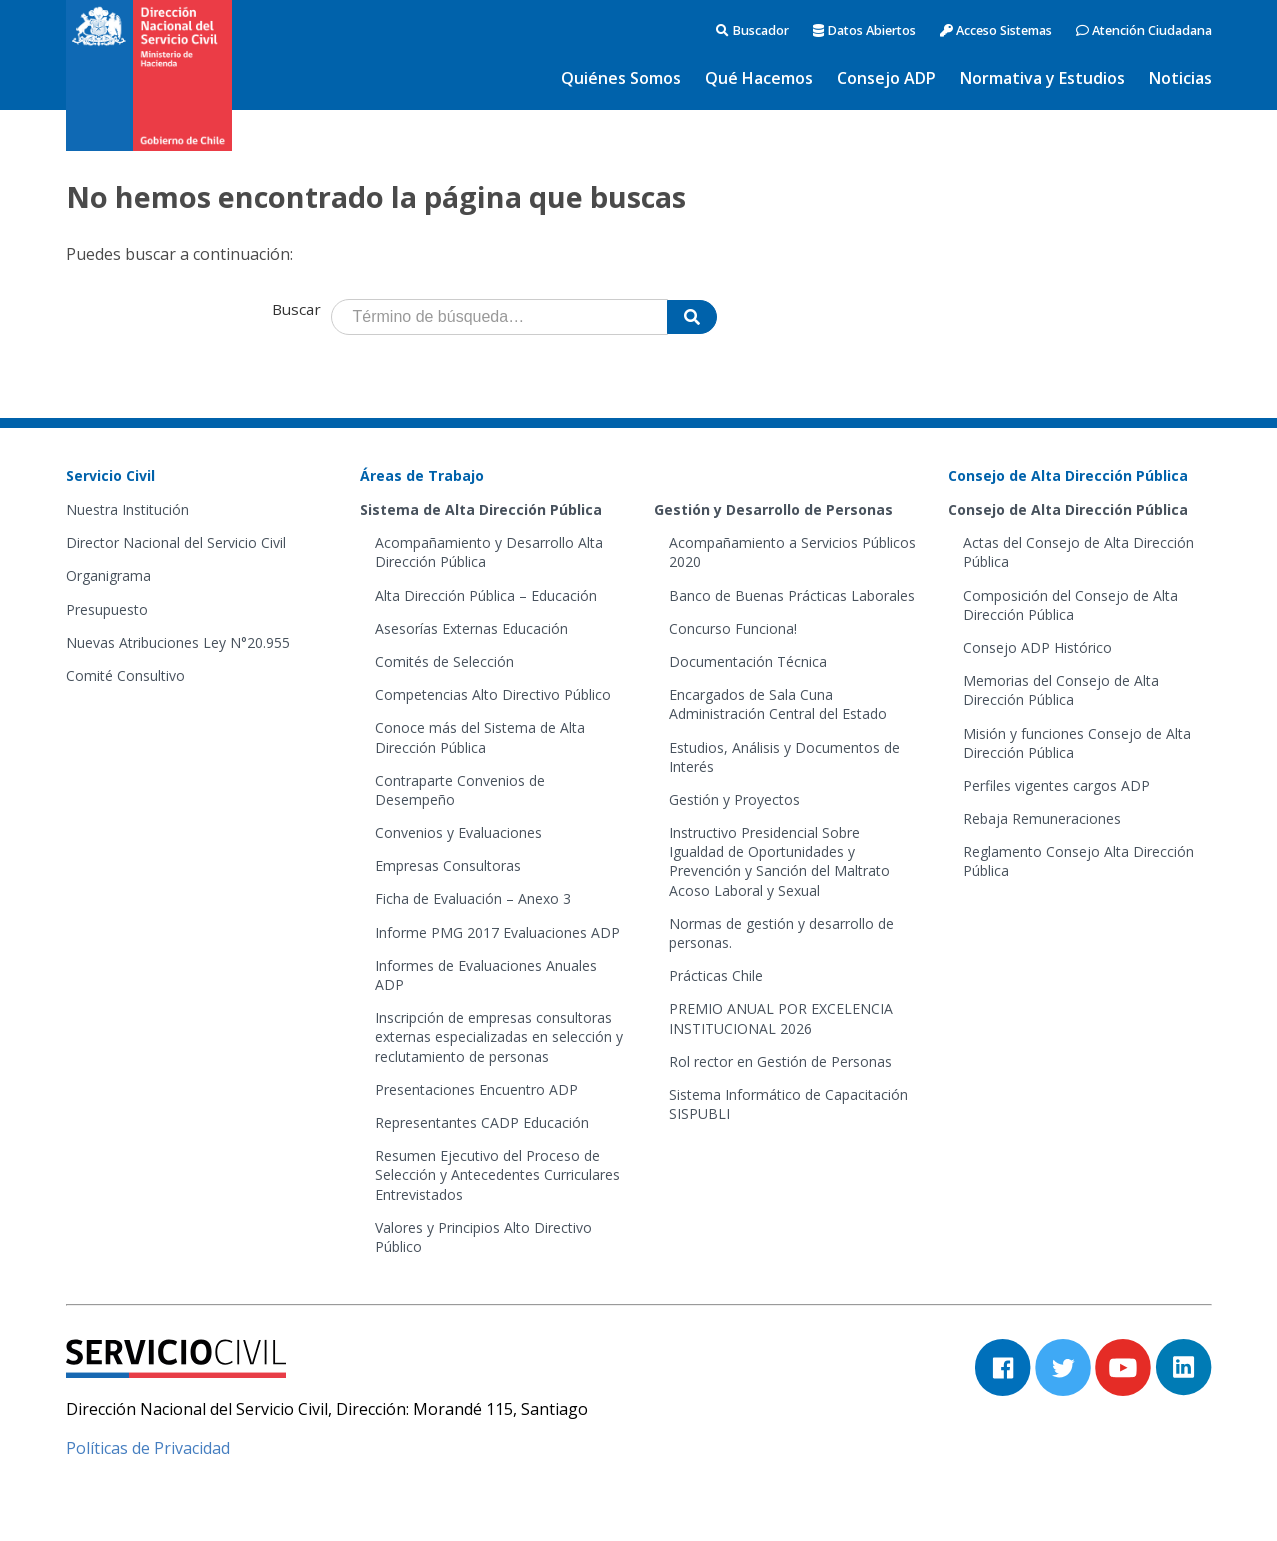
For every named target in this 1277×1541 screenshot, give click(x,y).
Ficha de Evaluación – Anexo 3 (473, 898)
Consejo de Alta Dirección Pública (1068, 509)
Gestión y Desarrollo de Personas (773, 509)
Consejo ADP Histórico (1037, 647)
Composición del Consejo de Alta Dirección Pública (1070, 605)
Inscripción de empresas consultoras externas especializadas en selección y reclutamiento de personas (499, 1036)
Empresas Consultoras (448, 865)
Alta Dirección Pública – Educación (486, 595)
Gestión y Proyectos (734, 799)
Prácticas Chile (716, 975)
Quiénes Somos (621, 78)
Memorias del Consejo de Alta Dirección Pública (1061, 690)
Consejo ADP (886, 78)
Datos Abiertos (864, 30)
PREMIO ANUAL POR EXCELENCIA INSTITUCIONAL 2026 (781, 1018)
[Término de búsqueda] (499, 317)
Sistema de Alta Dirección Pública (481, 509)
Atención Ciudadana (1144, 30)
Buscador (752, 30)
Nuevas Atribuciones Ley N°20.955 (178, 642)
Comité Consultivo (125, 675)
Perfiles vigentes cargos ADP (1056, 785)
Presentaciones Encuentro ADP (476, 1089)
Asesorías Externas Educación (471, 628)
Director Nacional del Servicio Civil (176, 542)
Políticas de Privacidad (148, 1448)
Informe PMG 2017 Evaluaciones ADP (497, 932)
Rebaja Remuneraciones (1042, 818)
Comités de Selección (444, 661)
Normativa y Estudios (1042, 78)
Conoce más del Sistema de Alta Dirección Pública (480, 737)
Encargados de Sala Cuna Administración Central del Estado (778, 704)
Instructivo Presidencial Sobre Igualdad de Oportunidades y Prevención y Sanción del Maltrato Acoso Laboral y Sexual (779, 861)
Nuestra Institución (127, 509)
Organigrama (108, 575)
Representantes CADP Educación (482, 1122)
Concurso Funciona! (733, 628)
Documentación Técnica (748, 661)
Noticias (1180, 78)
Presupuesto (107, 609)
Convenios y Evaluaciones (458, 832)
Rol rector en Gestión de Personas (780, 1061)
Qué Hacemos (759, 78)
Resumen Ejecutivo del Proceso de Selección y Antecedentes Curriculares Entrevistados (497, 1174)
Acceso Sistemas (996, 30)
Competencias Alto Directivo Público (493, 694)
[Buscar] (692, 317)
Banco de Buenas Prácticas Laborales (792, 595)
